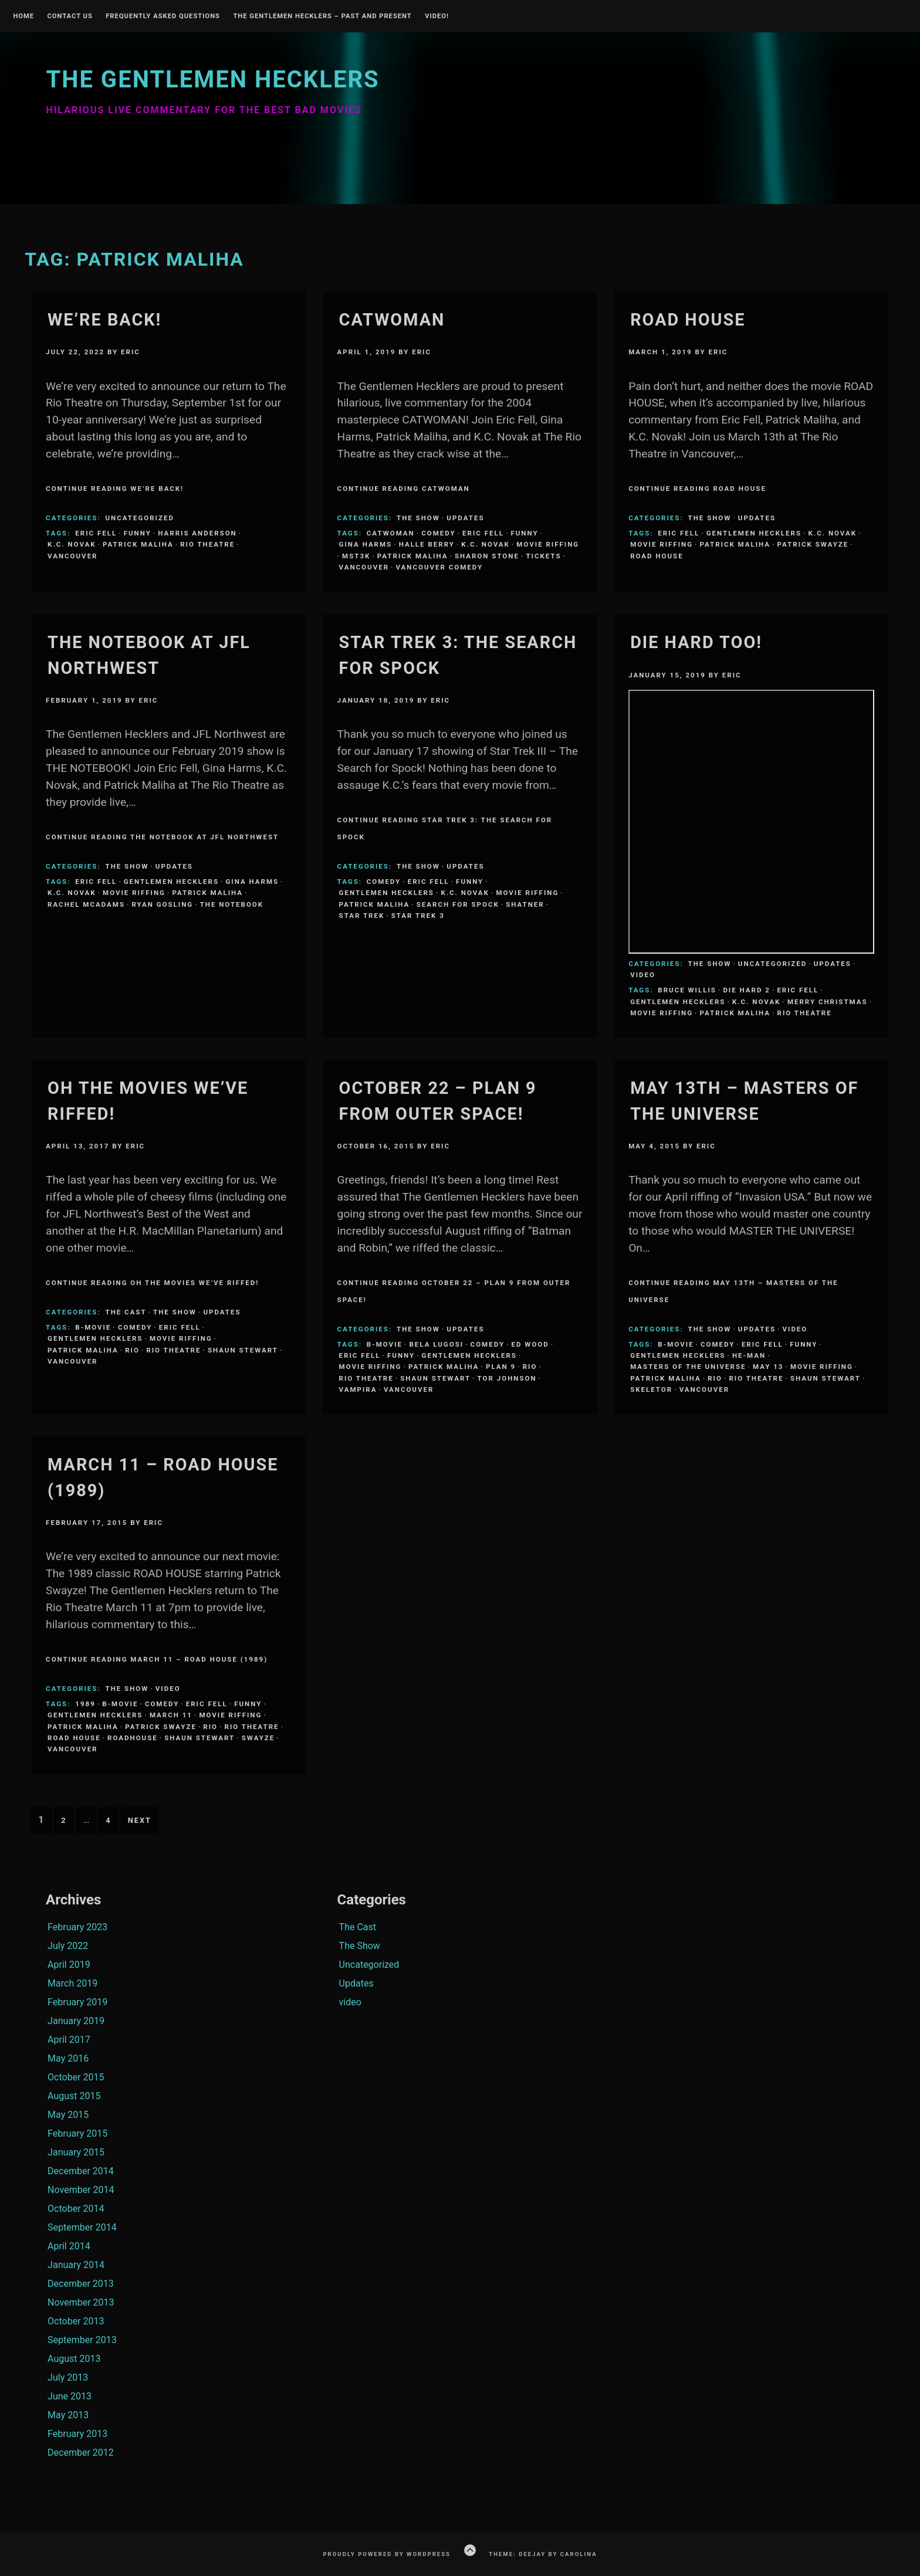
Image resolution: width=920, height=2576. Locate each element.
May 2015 (68, 2114)
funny (137, 533)
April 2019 (69, 1964)
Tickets (543, 556)
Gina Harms (366, 544)
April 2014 (69, 2246)
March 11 (171, 1715)
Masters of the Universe (688, 1366)
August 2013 (74, 2358)
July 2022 (68, 1945)
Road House (687, 320)
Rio (132, 1350)
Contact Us (69, 16)
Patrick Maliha (138, 544)
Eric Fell (96, 533)
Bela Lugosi (436, 1344)
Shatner (525, 904)
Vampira (358, 1389)
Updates (465, 518)
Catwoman (392, 320)
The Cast (126, 1312)
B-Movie (93, 1327)
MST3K (356, 556)
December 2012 (81, 2452)
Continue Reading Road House (697, 488)
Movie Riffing (547, 544)
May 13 (768, 1366)
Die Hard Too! (696, 642)
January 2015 (76, 2152)
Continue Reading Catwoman (403, 488)
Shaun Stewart (243, 1350)
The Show (418, 518)
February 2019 (77, 2002)
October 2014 (76, 2208)
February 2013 (77, 2433)
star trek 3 (418, 915)
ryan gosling (162, 904)
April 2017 (69, 2039)
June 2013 (70, 2396)
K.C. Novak (72, 544)
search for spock (458, 904)
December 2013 (81, 2283)
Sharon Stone (487, 556)
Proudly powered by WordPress (387, 2554)
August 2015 (74, 2096)
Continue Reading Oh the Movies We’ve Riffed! (152, 1283)
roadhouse (132, 1738)
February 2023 (77, 1927)
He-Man (749, 1355)
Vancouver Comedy (439, 567)
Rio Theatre (207, 544)
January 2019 (76, 2020)
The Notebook (231, 904)
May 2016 (68, 2058)
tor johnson (507, 1378)
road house (657, 556)
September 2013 (82, 2339)
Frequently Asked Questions (163, 16)
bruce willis (687, 990)
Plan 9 (501, 1366)
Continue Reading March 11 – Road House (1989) (157, 1659)
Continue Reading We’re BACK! (115, 488)
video (642, 975)
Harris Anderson (197, 533)
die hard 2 (746, 990)
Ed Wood (530, 1344)
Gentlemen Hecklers (753, 533)
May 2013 (68, 2415)
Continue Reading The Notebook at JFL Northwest (162, 837)
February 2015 (77, 2133)
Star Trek (362, 915)
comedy (438, 533)
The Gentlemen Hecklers (212, 79)
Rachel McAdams (86, 904)
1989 (85, 1704)
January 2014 (76, 2264)
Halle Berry (427, 544)
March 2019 (72, 1983)
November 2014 (81, 2189)
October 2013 (76, 2321)
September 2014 (82, 2227)
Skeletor (651, 1389)
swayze (258, 1738)
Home (23, 16)
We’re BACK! (104, 320)
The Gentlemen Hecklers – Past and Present (322, 16)
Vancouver (72, 556)
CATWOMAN (391, 533)
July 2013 (68, 2377)
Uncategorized (140, 518)
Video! (437, 16)
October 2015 (76, 2077)
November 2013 (81, 2302)
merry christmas (827, 1002)
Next (139, 1820)
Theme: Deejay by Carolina (543, 2554)
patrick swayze (813, 544)
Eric (130, 352)
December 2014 (81, 2171)
